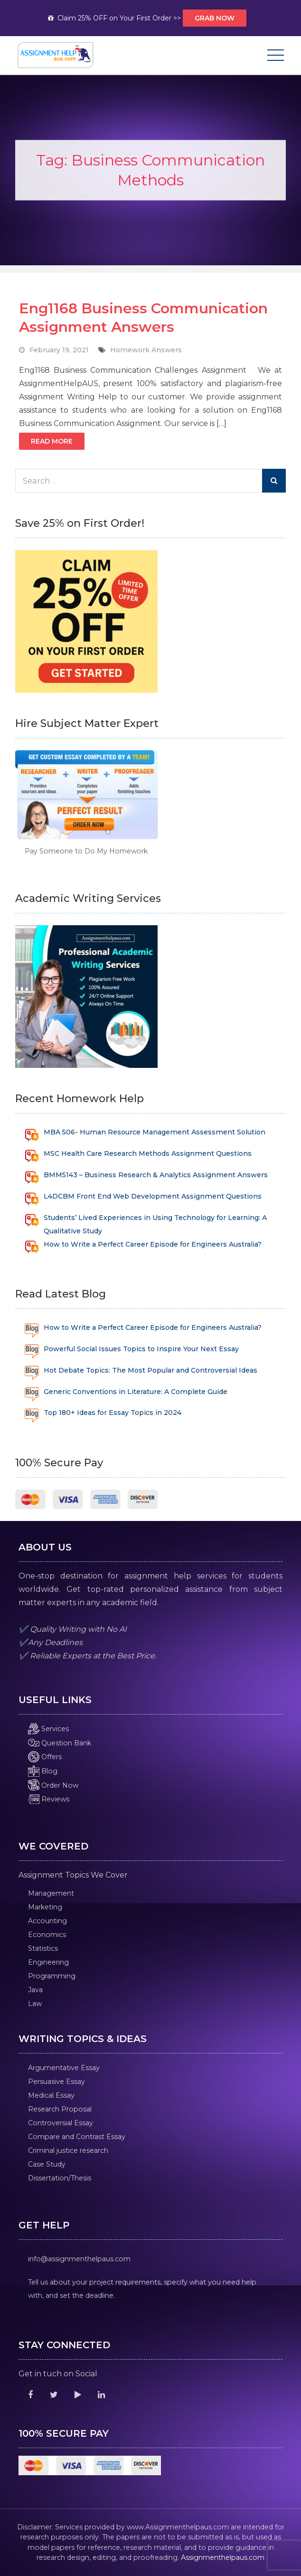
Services (48, 1728)
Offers (45, 1757)
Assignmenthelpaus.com (222, 2557)
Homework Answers (146, 350)
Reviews (48, 1799)
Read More (52, 441)
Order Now (53, 1785)
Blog (42, 1771)
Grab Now (215, 18)
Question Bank (59, 1743)
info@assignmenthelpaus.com (79, 2259)
